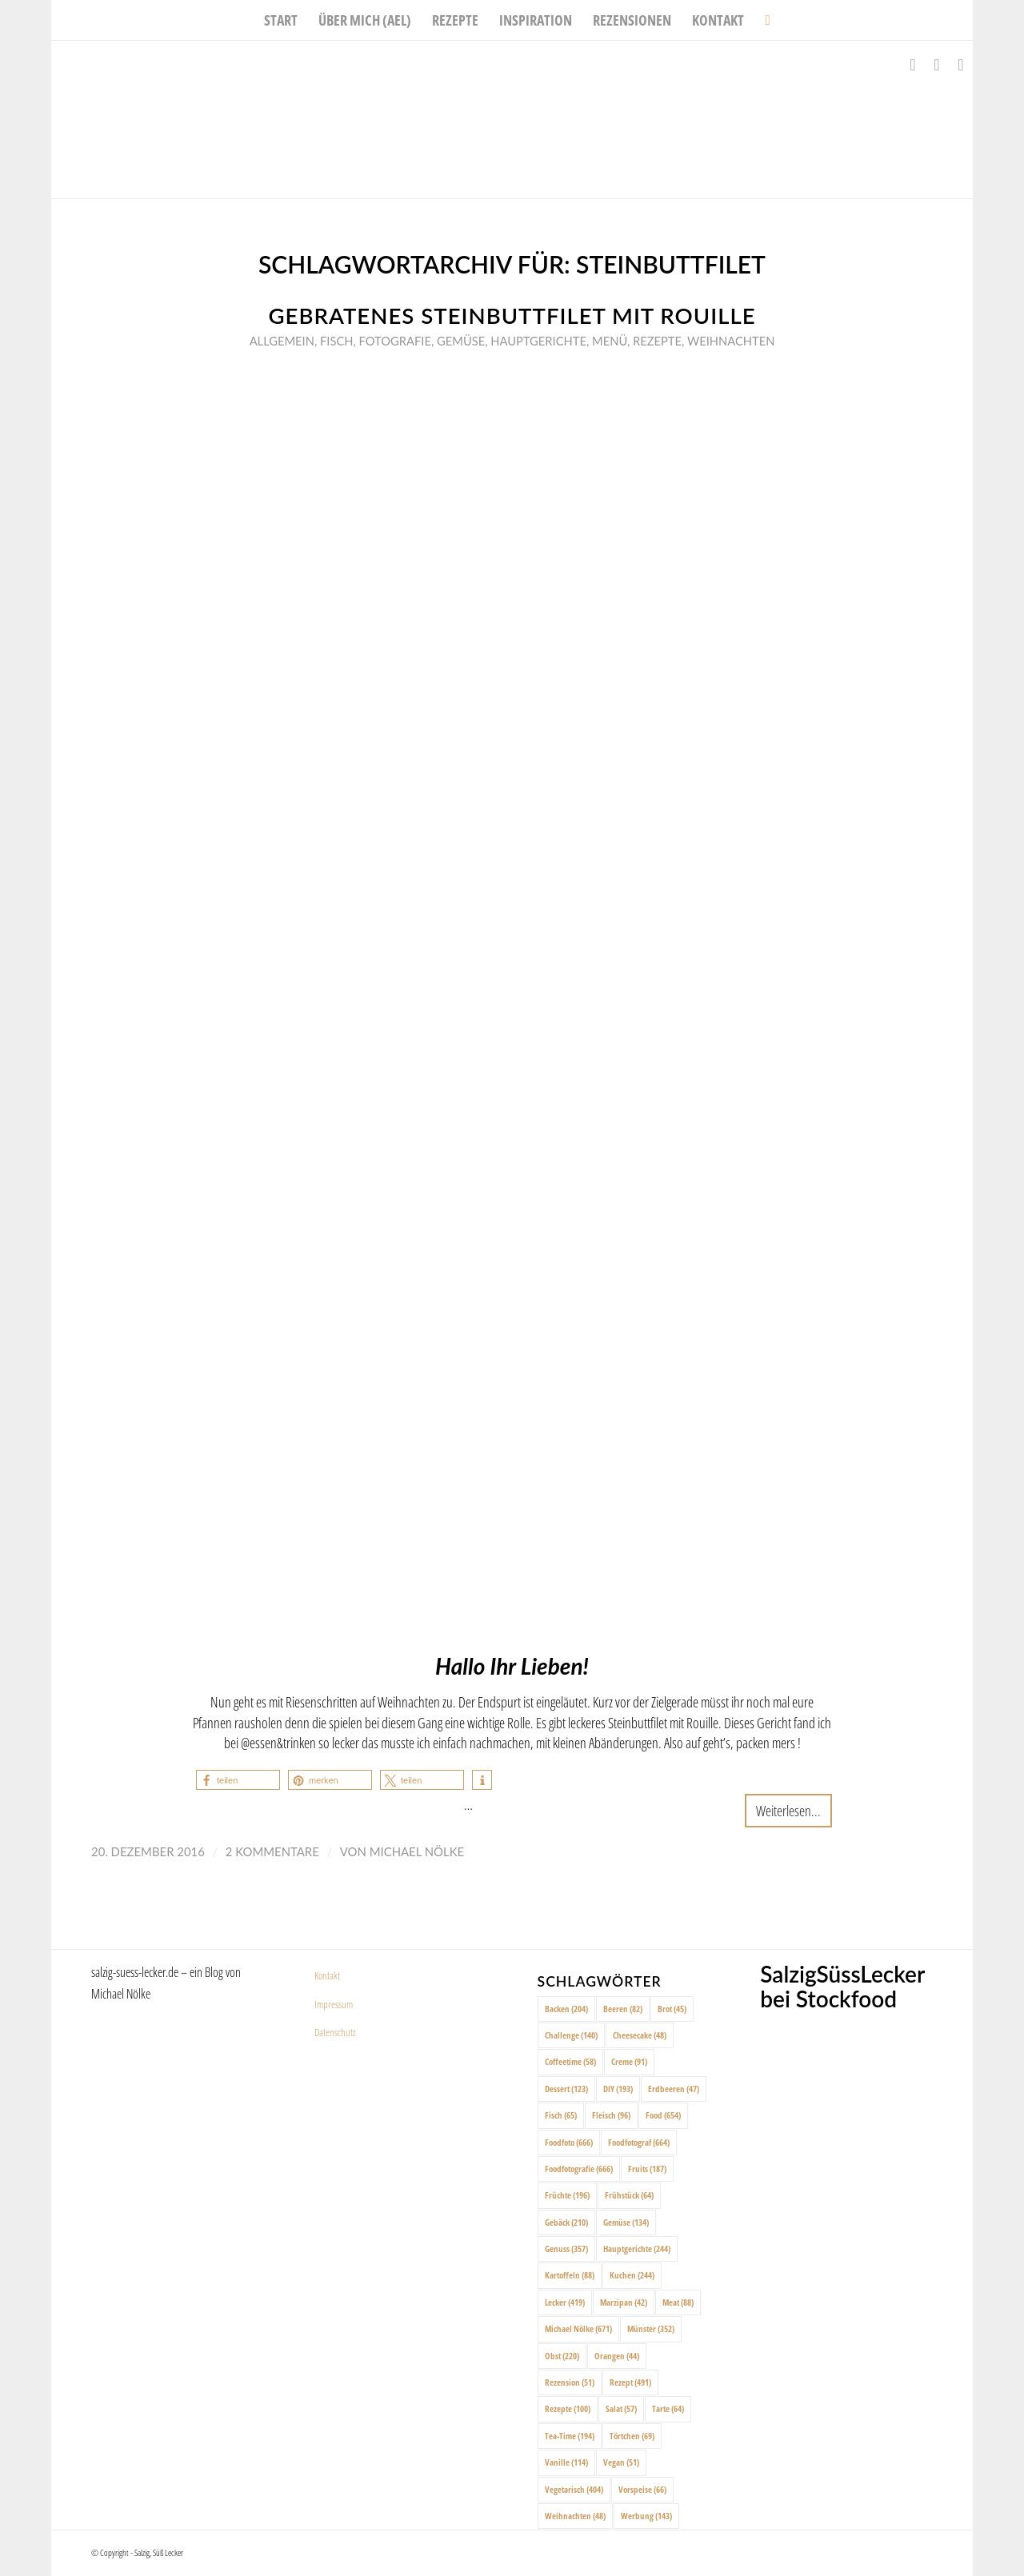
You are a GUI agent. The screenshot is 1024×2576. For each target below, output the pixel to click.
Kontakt (327, 1975)
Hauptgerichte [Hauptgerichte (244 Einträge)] (636, 2248)
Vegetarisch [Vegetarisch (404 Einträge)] (574, 2489)
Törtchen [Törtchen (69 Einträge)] (632, 2436)
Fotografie (395, 340)
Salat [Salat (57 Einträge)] (621, 2408)
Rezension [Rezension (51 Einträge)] (569, 2382)
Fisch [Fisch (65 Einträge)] (561, 2115)
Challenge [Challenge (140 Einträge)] (571, 2035)
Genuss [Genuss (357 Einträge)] (566, 2248)
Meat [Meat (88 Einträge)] (678, 2302)
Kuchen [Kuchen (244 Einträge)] (632, 2275)
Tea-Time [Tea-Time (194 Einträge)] (569, 2436)
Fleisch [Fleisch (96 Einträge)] (611, 2115)
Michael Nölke (417, 1851)
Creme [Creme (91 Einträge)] (629, 2061)
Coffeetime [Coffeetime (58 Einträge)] (570, 2061)
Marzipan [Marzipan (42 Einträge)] (623, 2302)
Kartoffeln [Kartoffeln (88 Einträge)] (569, 2275)
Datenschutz (335, 2032)
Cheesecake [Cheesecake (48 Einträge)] (639, 2035)
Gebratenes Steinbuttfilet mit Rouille (511, 315)
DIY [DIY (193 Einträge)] (618, 2089)
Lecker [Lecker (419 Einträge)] (565, 2302)
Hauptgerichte (538, 340)
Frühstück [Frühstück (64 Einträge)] (629, 2195)
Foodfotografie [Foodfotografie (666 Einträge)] (579, 2169)
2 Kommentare (272, 1851)
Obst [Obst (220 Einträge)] (562, 2356)
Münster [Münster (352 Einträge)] (650, 2328)
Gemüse (461, 340)
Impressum (333, 2004)
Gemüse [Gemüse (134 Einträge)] (626, 2222)
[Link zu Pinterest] (961, 65)
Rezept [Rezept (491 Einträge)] (630, 2382)
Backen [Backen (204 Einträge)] (566, 2009)
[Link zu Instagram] (937, 65)
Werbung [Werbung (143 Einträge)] (646, 2516)
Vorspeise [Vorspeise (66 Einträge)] (642, 2489)
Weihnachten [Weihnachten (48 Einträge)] (575, 2516)
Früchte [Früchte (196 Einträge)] (567, 2195)
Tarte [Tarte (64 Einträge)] (668, 2408)
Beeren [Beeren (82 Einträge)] (622, 2009)
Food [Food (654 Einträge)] (663, 2115)
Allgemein (282, 340)
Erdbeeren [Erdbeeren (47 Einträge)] (673, 2089)
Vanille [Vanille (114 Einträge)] (566, 2462)
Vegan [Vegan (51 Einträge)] (621, 2462)
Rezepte (657, 340)
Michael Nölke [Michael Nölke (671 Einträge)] (578, 2328)
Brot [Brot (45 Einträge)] (672, 2009)
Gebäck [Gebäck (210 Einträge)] (566, 2222)
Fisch (336, 340)
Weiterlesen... (788, 1810)
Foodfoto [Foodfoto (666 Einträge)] (569, 2142)
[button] (238, 1780)
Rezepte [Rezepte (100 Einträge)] (567, 2408)
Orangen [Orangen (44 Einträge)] (616, 2356)
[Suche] (762, 20)
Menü (609, 340)
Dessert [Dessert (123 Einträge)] (566, 2089)
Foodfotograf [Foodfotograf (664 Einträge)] (639, 2142)
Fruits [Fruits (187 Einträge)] (647, 2169)
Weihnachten (730, 340)
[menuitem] (281, 20)
